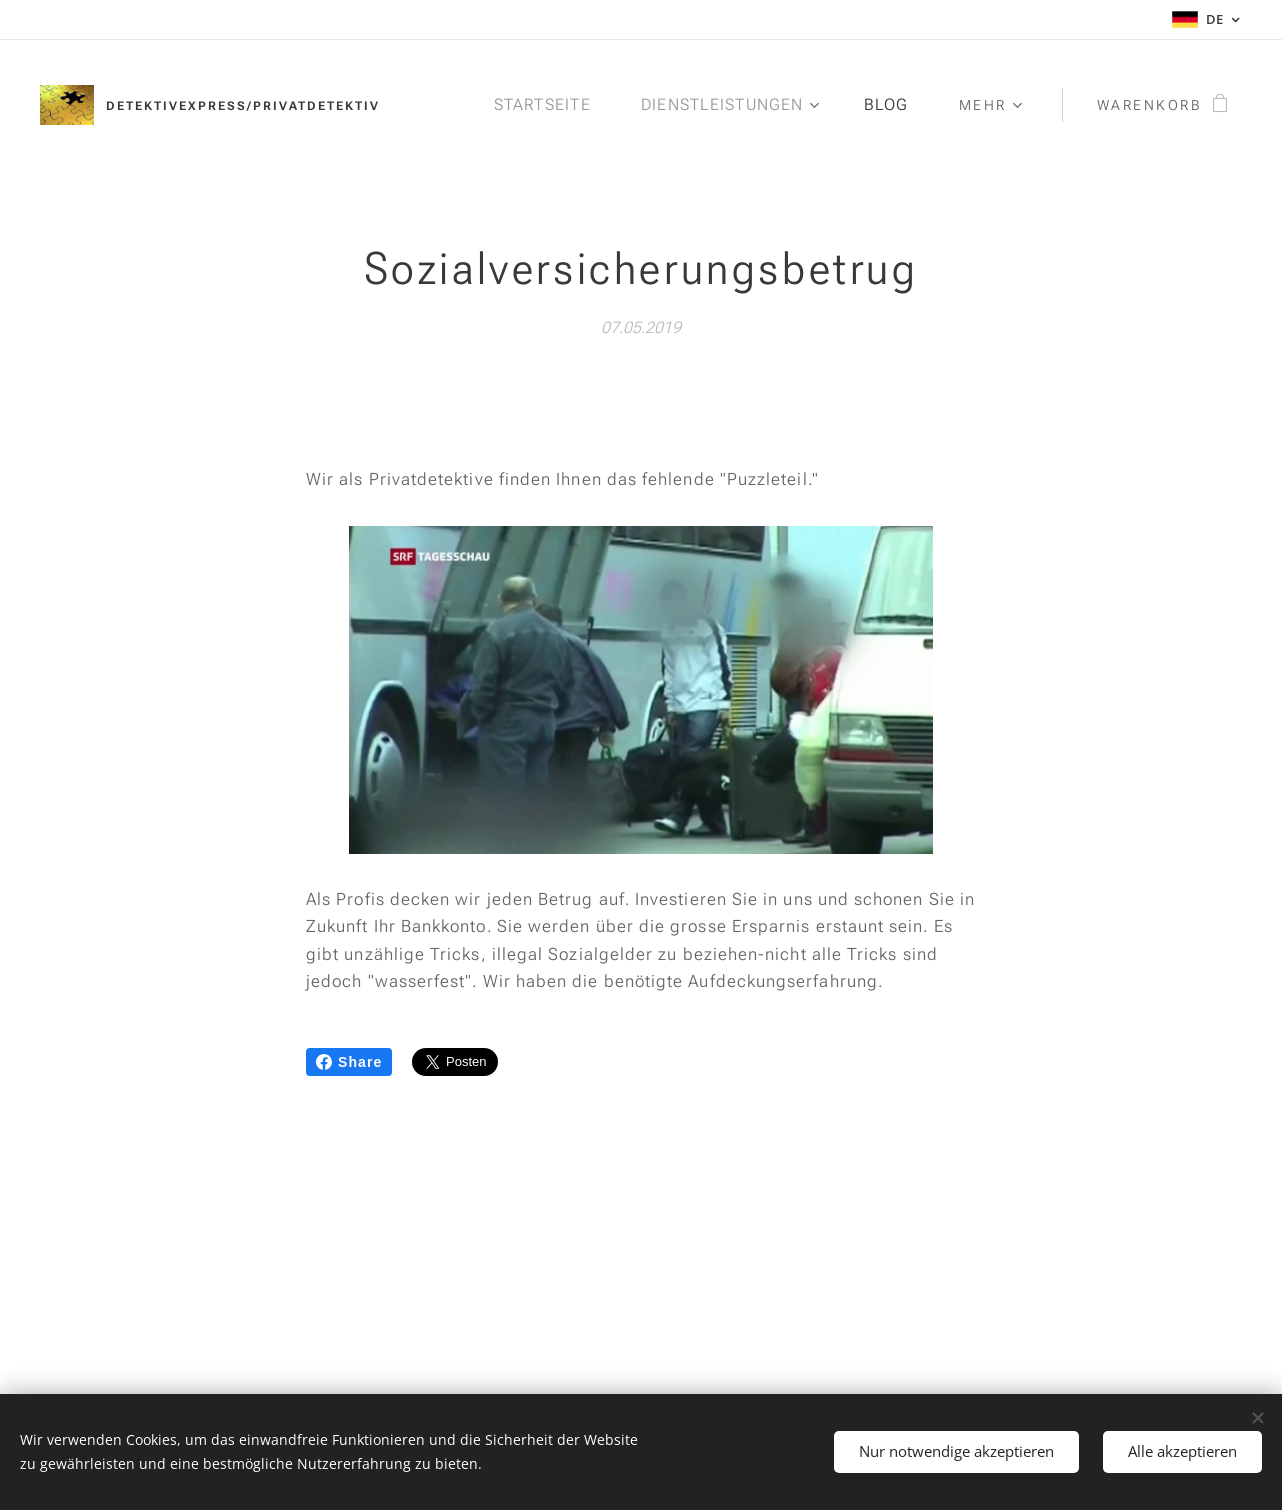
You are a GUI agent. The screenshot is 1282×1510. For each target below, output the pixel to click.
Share (349, 1062)
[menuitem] (548, 105)
